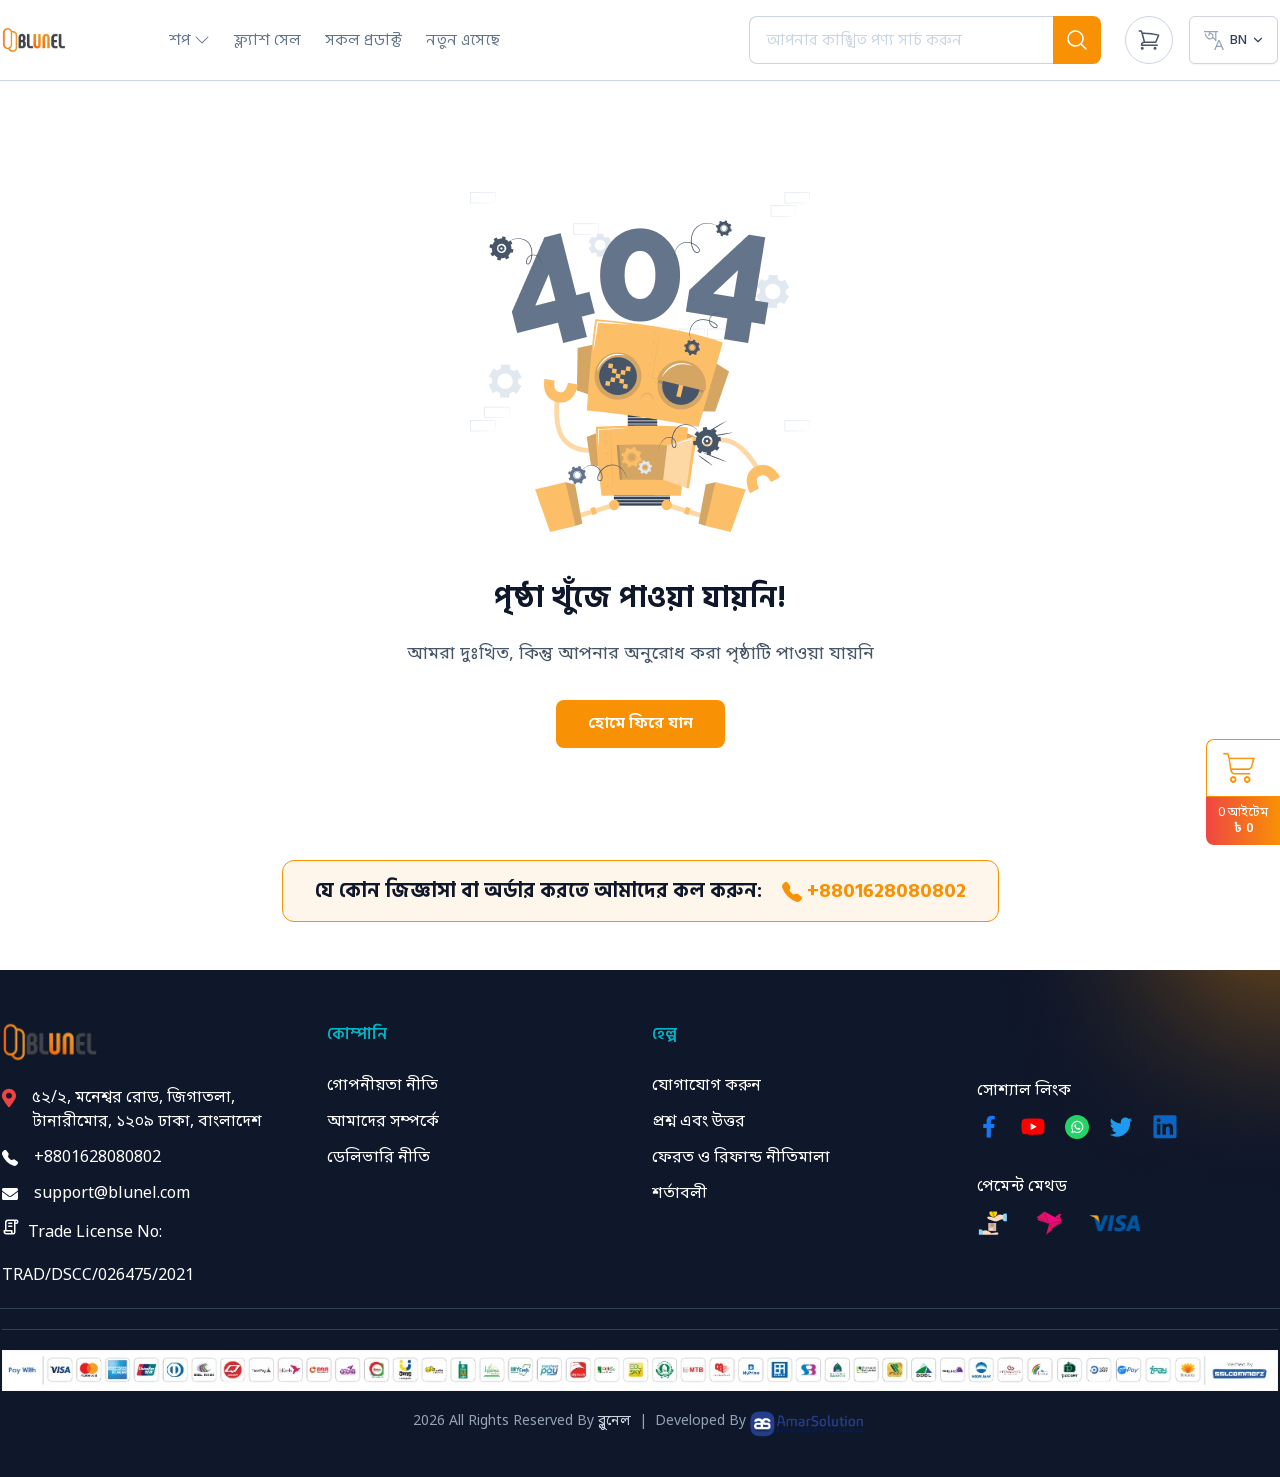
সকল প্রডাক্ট (363, 40)
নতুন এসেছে (463, 40)
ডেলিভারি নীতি (378, 1158)
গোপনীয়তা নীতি (382, 1086)
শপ (189, 40)
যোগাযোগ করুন (706, 1086)
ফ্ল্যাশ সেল (267, 40)
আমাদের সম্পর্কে (383, 1122)
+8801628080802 (874, 891)
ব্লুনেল (614, 1421)
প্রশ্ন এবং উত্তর (698, 1122)
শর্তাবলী (679, 1194)
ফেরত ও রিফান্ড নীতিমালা (741, 1158)
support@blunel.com (112, 1194)
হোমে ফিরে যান (640, 724)
